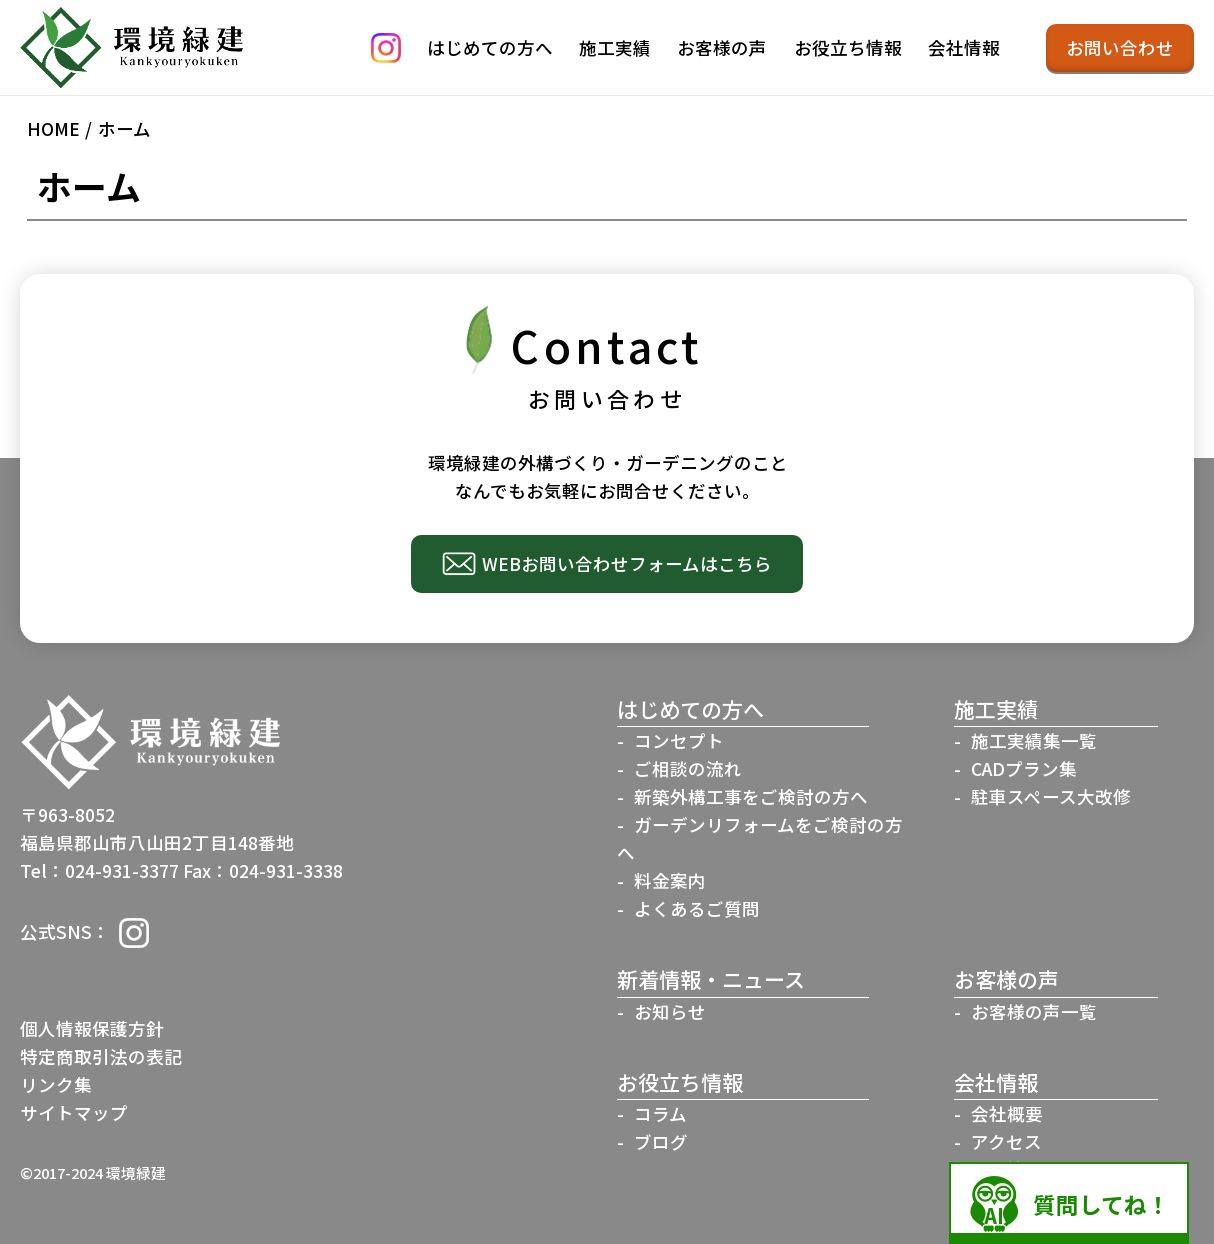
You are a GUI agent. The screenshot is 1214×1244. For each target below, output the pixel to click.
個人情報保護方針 (92, 1028)
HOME (53, 128)
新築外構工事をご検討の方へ (751, 796)
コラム (660, 1113)
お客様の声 (722, 47)
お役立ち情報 (848, 47)
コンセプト (679, 740)
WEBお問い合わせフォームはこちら (627, 563)
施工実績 (615, 47)
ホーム (124, 128)
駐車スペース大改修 (1051, 796)
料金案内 (670, 880)
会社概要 (1007, 1113)
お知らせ (670, 1011)
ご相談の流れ (688, 768)
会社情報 (964, 47)
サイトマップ (74, 1112)
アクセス (1006, 1141)
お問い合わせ (1120, 47)
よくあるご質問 (697, 908)
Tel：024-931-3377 (99, 870)
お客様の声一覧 (1034, 1011)
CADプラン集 (1024, 768)
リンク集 (56, 1084)
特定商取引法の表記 (101, 1056)
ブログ (661, 1141)
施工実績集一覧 (1034, 740)
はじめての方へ (490, 47)
